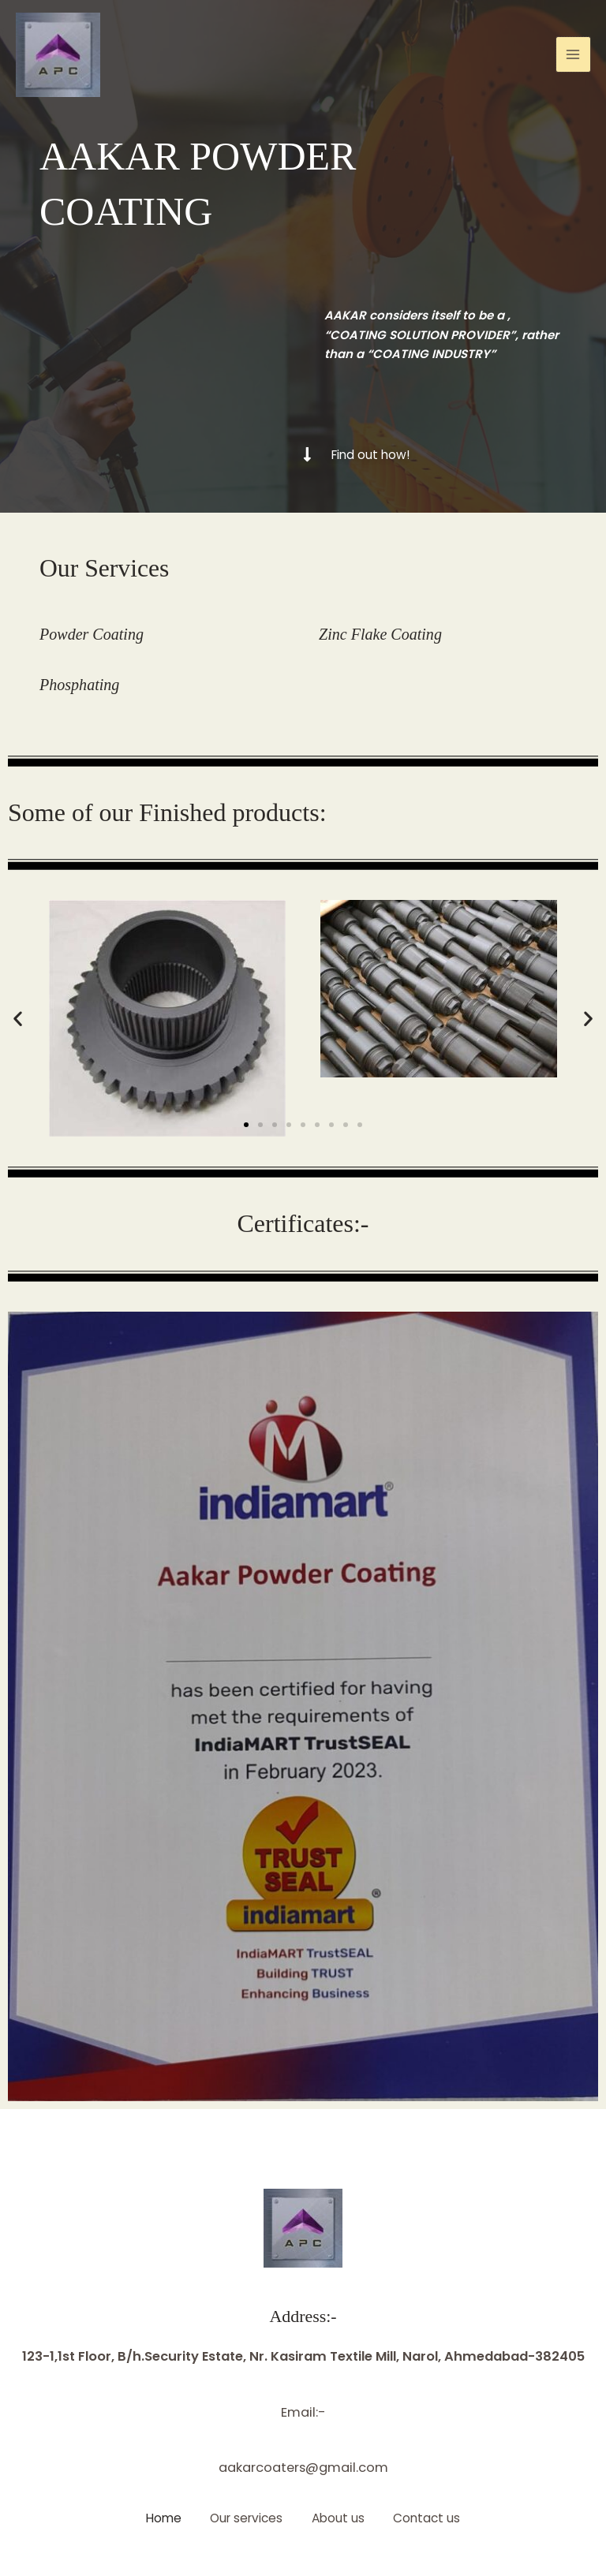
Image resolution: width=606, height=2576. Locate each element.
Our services (245, 2518)
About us (339, 2518)
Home (160, 2518)
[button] (18, 1019)
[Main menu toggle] (573, 56)
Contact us (431, 2518)
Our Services (104, 568)
